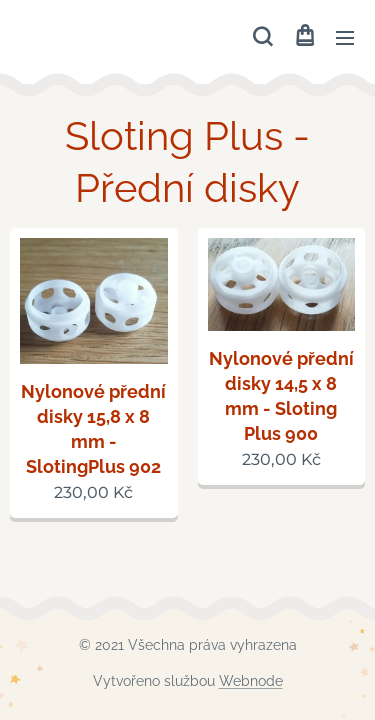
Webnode (251, 681)
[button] (262, 37)
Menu (345, 38)
